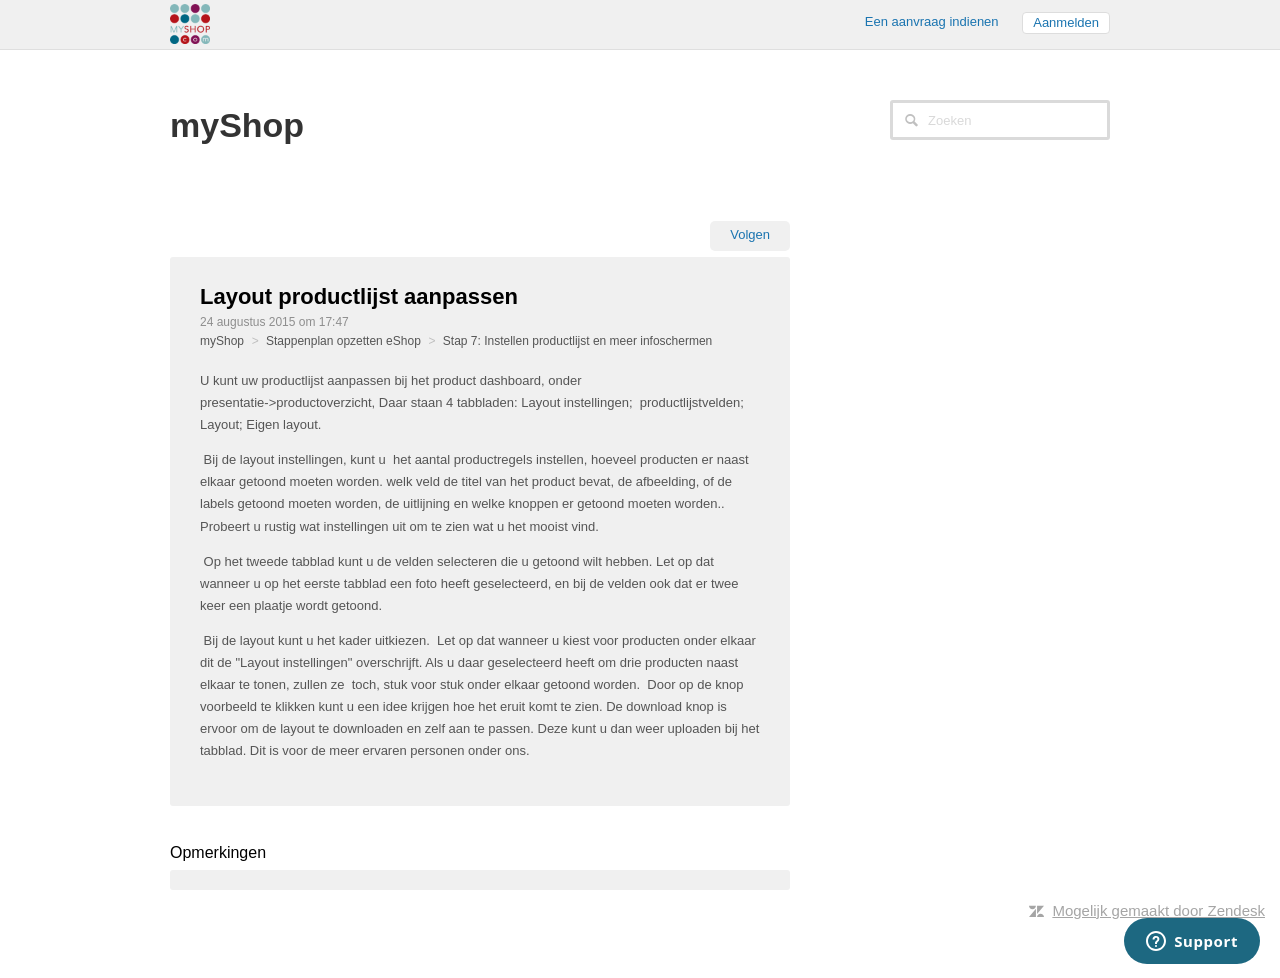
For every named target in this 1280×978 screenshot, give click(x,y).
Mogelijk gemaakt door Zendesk (1158, 910)
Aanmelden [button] (1066, 22)
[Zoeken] (1000, 120)
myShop (222, 341)
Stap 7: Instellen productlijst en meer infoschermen (577, 341)
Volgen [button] (750, 234)
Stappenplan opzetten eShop (343, 341)
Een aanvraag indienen (932, 21)
